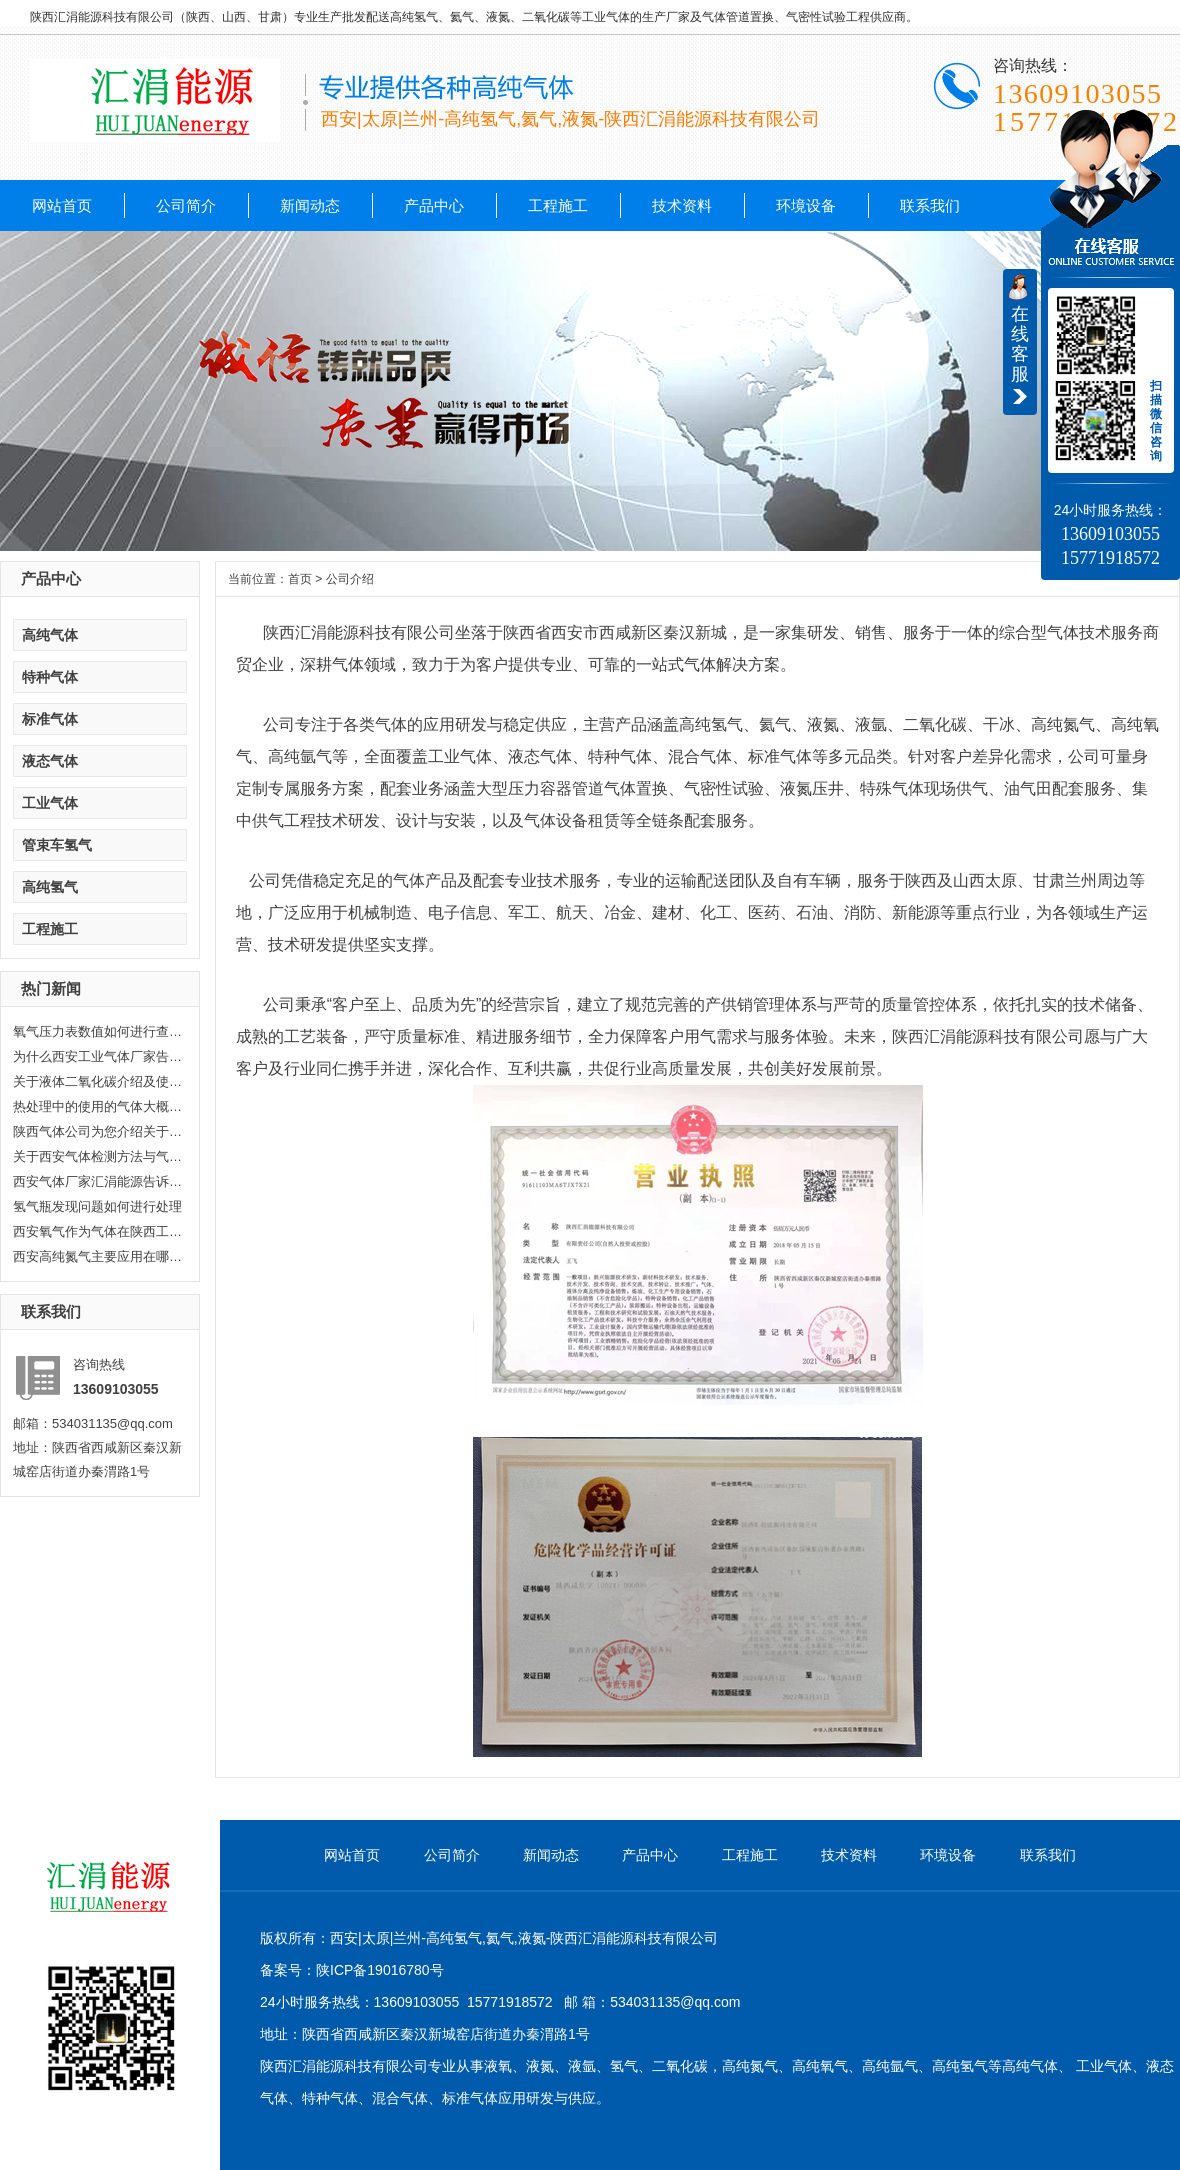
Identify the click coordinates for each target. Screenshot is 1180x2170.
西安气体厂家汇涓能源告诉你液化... (98, 1181)
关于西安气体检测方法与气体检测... (98, 1156)
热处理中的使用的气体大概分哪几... (98, 1106)
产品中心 (434, 205)
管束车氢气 (57, 845)
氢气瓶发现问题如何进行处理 (97, 1206)
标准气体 (50, 719)
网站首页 (62, 205)
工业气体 (50, 803)
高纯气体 (50, 635)
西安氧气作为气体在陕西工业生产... (98, 1231)
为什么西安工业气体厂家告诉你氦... (98, 1056)
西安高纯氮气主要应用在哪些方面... (98, 1256)
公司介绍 (350, 579)
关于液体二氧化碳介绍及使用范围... (98, 1081)
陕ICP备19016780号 (380, 1970)
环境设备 (806, 205)
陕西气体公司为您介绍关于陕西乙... (98, 1131)
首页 (300, 579)
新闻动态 (310, 205)
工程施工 (558, 205)
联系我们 (930, 205)
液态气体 (50, 761)
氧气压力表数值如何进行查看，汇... (98, 1031)
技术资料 (682, 205)
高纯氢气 (50, 887)
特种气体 (50, 677)
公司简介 (186, 205)
